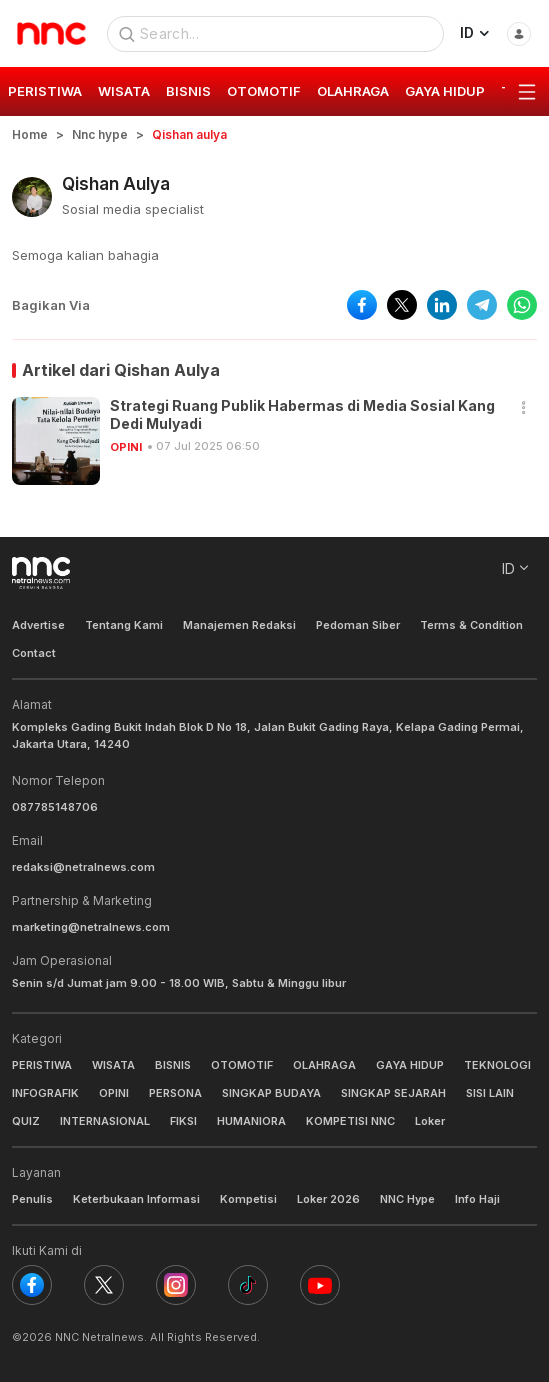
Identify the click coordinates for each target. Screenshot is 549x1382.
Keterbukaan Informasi (136, 1199)
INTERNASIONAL (105, 1121)
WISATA (113, 1065)
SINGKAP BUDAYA (271, 1093)
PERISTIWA (42, 1065)
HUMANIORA (251, 1121)
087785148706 (55, 807)
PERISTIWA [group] (45, 91)
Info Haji (477, 1199)
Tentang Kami (124, 625)
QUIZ (26, 1121)
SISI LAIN (490, 1093)
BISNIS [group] (188, 91)
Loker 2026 (328, 1199)
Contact (34, 653)
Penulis (32, 1199)
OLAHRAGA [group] (353, 91)
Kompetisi (248, 1199)
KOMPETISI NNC (350, 1121)
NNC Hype (407, 1199)
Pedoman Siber (358, 625)
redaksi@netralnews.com (83, 867)
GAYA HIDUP (410, 1065)
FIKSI (183, 1121)
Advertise (38, 625)
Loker (430, 1121)
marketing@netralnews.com (91, 927)
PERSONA (175, 1093)
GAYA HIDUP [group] (445, 91)
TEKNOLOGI (497, 1065)
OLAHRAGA (324, 1065)
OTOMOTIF (242, 1065)
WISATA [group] (124, 91)
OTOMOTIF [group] (264, 91)
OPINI (126, 447)
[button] (524, 408)
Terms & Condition (471, 625)
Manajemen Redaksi (239, 625)
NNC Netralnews (99, 1337)
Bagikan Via (51, 305)
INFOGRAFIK (45, 1093)
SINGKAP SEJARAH (393, 1093)
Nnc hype (100, 134)
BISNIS (173, 1065)
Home (30, 134)
